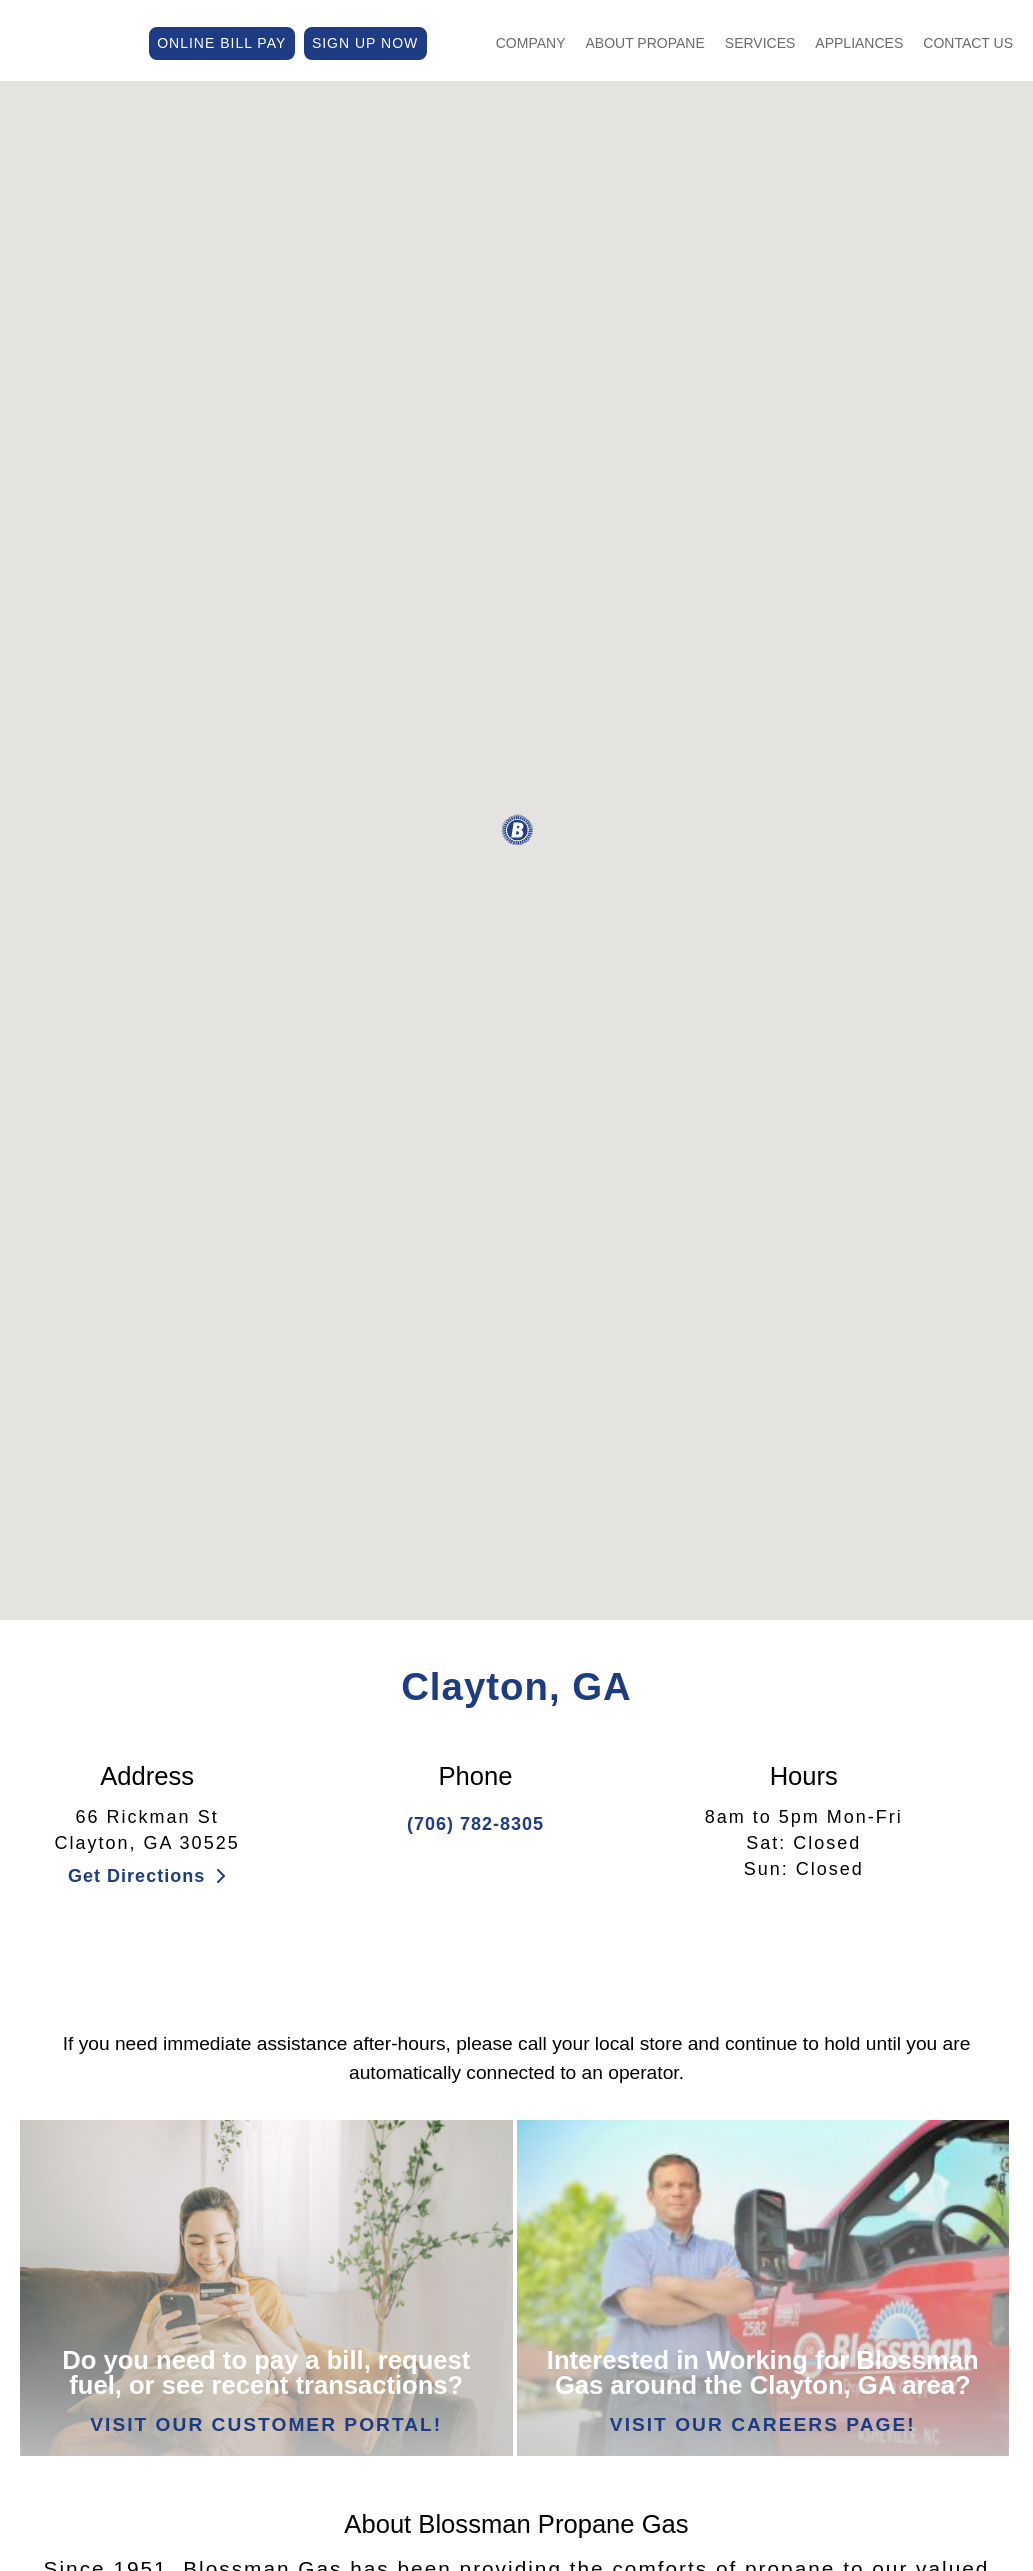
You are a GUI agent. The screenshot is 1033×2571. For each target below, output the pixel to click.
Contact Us (968, 41)
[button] (517, 830)
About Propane (645, 41)
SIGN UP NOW (365, 41)
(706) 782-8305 (475, 1824)
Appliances (859, 41)
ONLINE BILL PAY (221, 41)
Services (760, 41)
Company (531, 41)
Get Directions (147, 1876)
